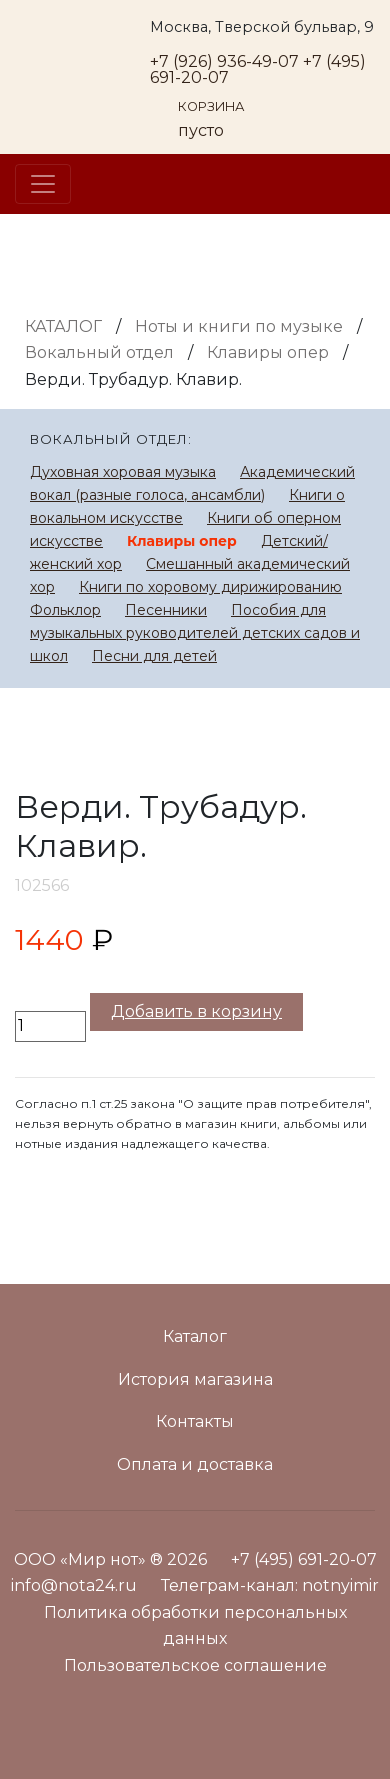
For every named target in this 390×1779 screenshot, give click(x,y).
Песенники (166, 610)
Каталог (63, 326)
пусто (201, 130)
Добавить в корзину (196, 1011)
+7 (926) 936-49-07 (224, 61)
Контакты (195, 1421)
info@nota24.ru (74, 1585)
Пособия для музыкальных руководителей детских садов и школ (195, 633)
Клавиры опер (268, 352)
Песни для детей (154, 656)
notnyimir (340, 1585)
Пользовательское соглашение (195, 1665)
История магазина (195, 1379)
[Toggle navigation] (43, 184)
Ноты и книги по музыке (239, 326)
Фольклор (65, 610)
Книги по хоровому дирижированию (210, 587)
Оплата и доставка (195, 1464)
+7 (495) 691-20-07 (304, 1559)
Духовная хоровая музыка (123, 472)
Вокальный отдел (99, 352)
